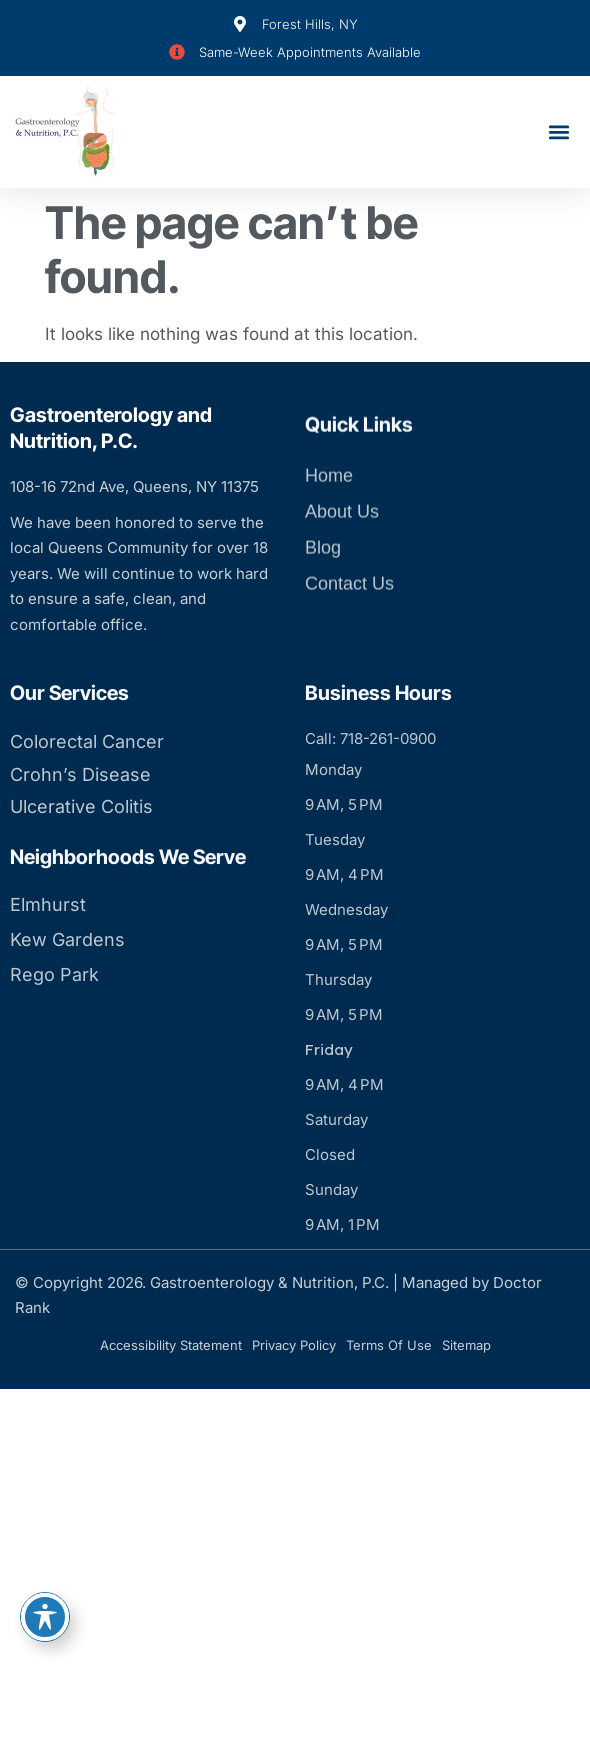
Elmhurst (48, 960)
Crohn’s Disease (80, 830)
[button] (558, 132)
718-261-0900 (388, 795)
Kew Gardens (67, 995)
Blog (323, 572)
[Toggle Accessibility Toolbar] (45, 1617)
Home (329, 500)
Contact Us (349, 608)
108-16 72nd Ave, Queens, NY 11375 (134, 486)
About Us (342, 536)
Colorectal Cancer (87, 798)
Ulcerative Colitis (81, 863)
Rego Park (54, 1030)
